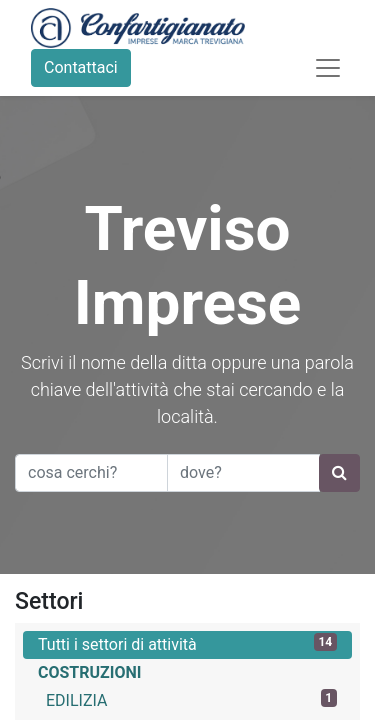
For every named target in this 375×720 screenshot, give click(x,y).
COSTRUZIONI (89, 672)
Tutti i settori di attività (187, 643)
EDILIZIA (191, 699)
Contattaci (81, 67)
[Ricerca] (339, 473)
